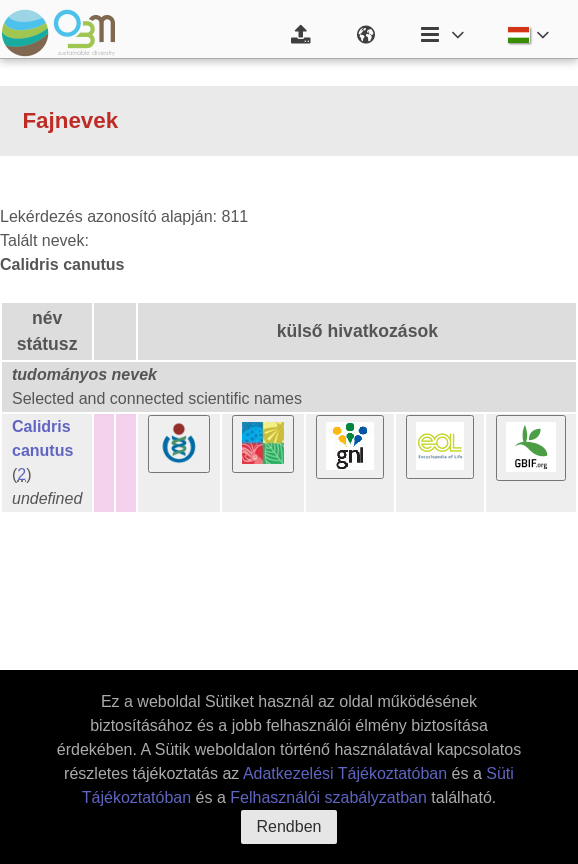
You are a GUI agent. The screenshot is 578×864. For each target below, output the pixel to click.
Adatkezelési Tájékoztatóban (345, 773)
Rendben (289, 826)
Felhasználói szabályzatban (328, 797)
